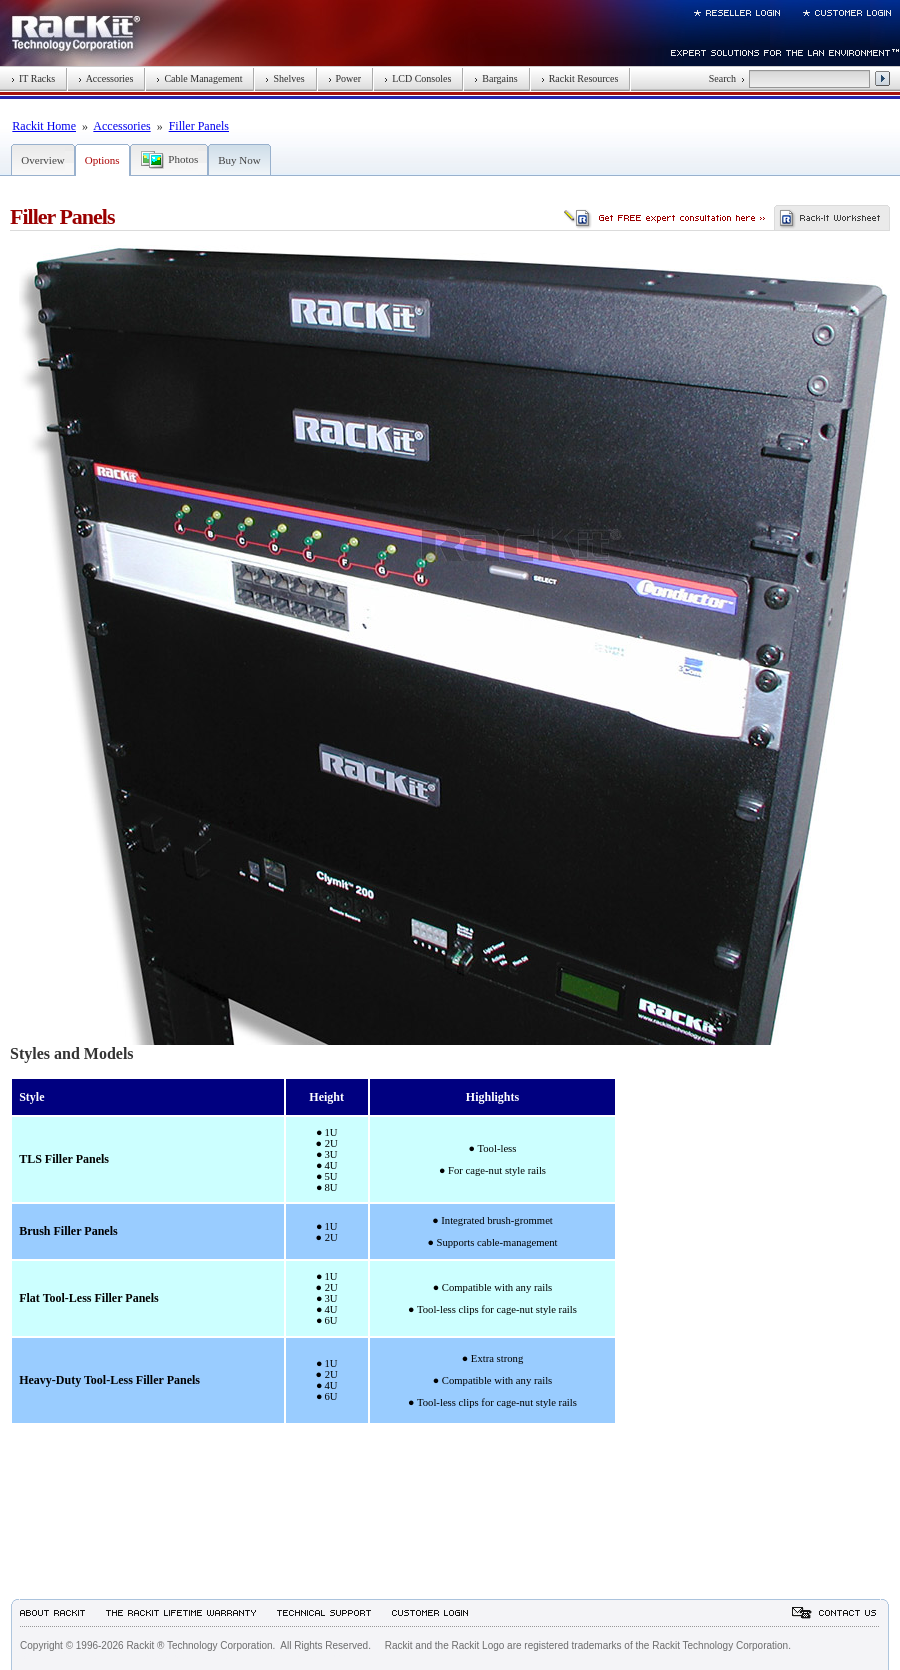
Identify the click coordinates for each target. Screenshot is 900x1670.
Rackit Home (44, 126)
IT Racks (33, 78)
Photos (183, 159)
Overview (42, 160)
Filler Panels (199, 126)
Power (345, 78)
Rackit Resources (580, 78)
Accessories (105, 78)
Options (102, 160)
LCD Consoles (417, 78)
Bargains (495, 78)
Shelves (284, 78)
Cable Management (199, 78)
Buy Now (239, 160)
